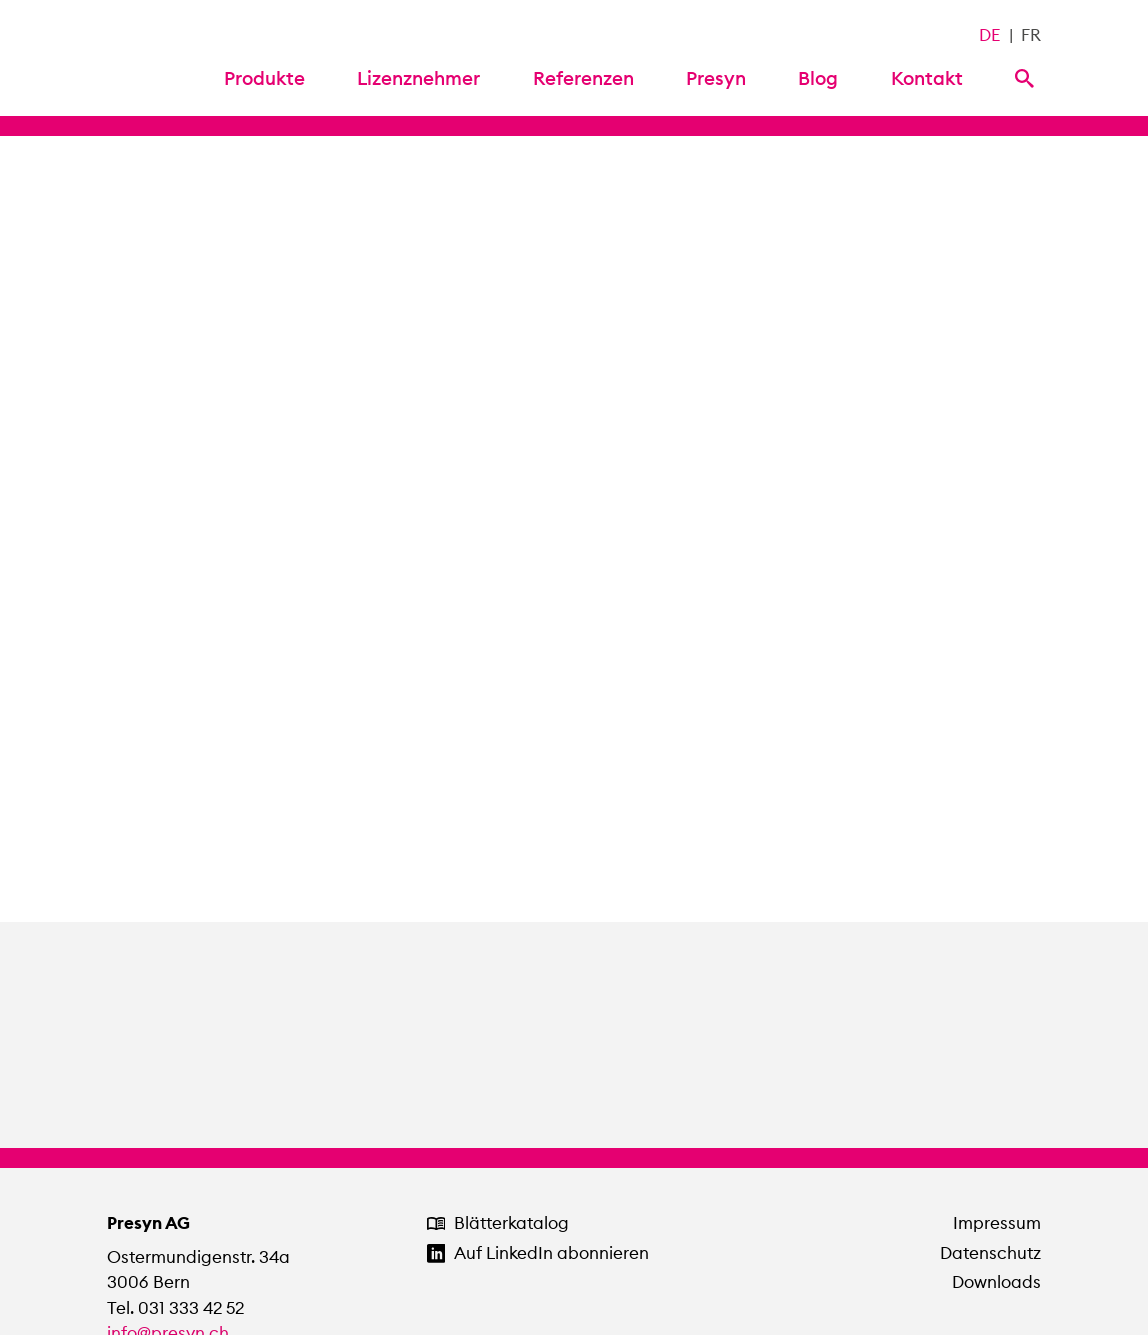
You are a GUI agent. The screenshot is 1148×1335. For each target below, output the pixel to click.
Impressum (997, 1223)
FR (1031, 35)
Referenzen (583, 78)
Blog (818, 78)
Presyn (716, 78)
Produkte (264, 78)
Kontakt (927, 78)
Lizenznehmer (418, 78)
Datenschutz (990, 1253)
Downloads (996, 1282)
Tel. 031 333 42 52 (175, 1308)
